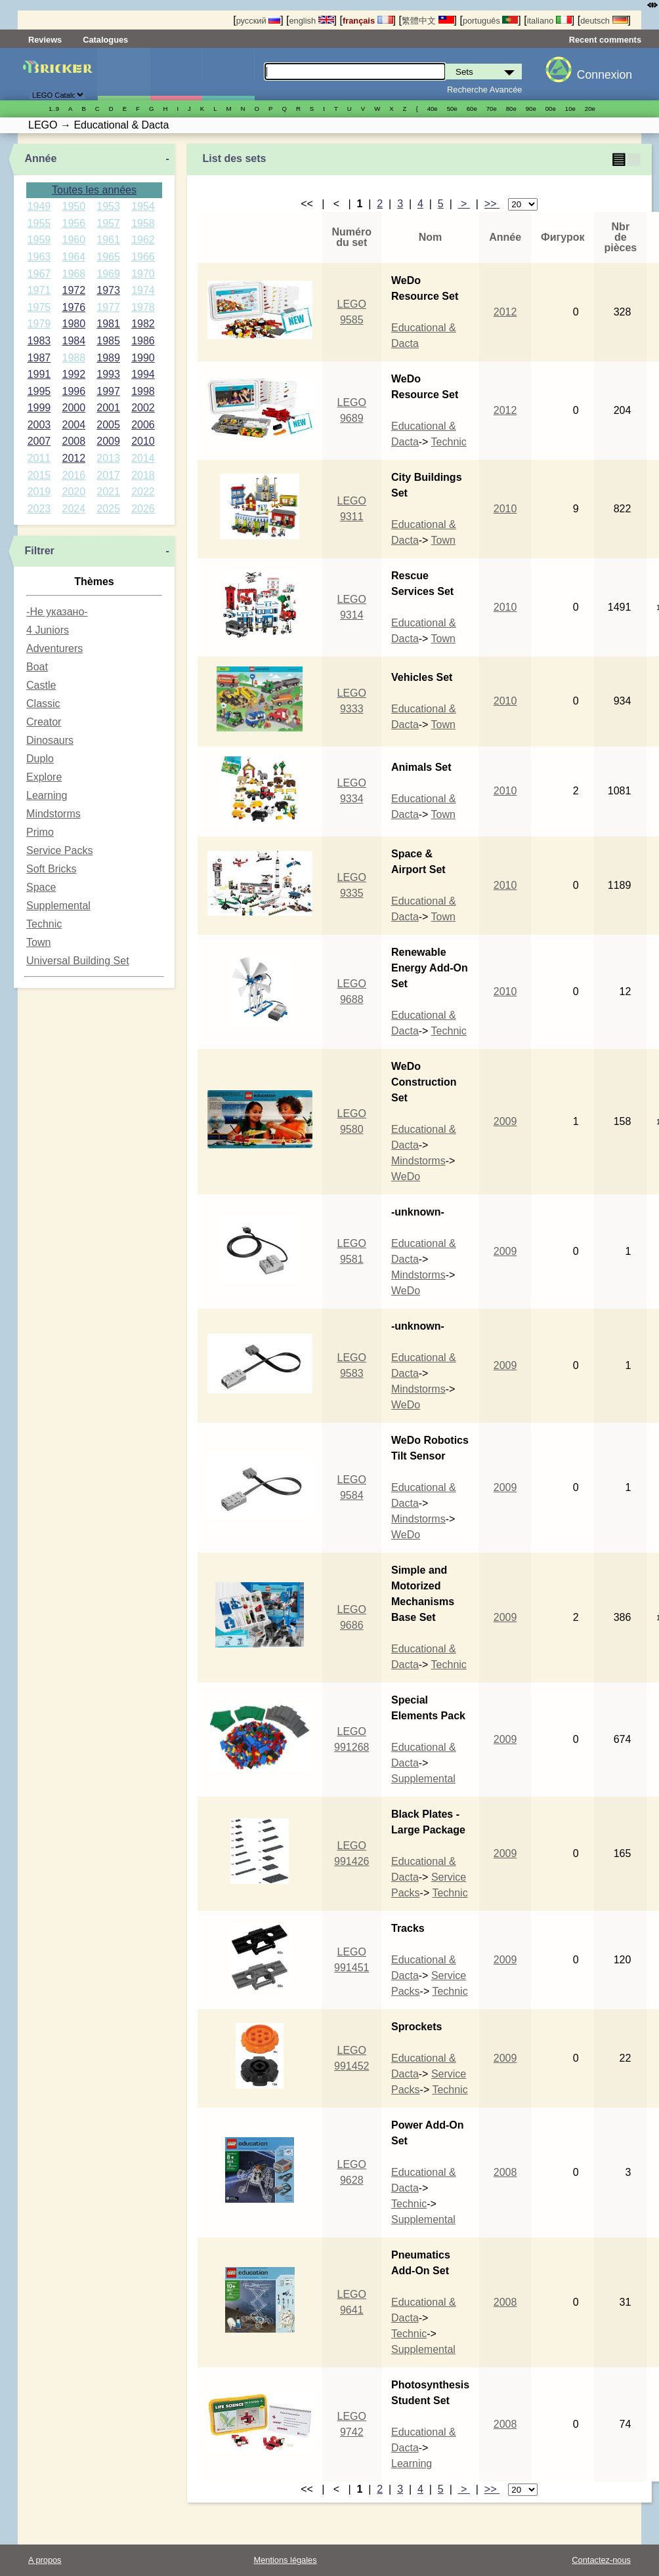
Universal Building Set (77, 960)
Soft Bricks (51, 868)
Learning (46, 795)
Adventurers (54, 648)
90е (531, 108)
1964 (73, 256)
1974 (143, 290)
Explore (44, 777)
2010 (143, 441)
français (368, 21)
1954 (143, 206)
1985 (108, 340)
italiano (549, 21)
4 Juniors (47, 630)
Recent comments (605, 40)
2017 (108, 475)
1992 (73, 374)
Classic (43, 703)
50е (452, 108)
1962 (143, 239)
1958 (143, 223)
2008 (73, 441)
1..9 (54, 108)
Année (40, 158)
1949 (39, 206)
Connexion (604, 74)
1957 (108, 223)
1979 (39, 323)
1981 (108, 323)
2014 (143, 458)
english (311, 21)
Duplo (40, 758)
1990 (143, 357)
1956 (73, 223)
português (490, 21)
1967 (39, 273)
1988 (73, 357)
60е (472, 108)
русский (258, 21)
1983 (39, 340)
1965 (108, 256)
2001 (108, 407)
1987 (39, 357)
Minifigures (176, 74)
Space (41, 887)
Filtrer (39, 550)
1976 (73, 307)
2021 (108, 491)
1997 (108, 391)
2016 (73, 475)
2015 (39, 475)
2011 (39, 458)
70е (491, 108)
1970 (143, 273)
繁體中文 (428, 21)
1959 (39, 239)
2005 (108, 424)
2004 (73, 424)
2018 (143, 475)
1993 (108, 374)
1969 (108, 273)
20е (590, 108)
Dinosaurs (50, 740)
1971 (39, 290)
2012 (73, 458)
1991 (39, 374)
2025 (108, 508)
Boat (37, 666)
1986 (143, 340)
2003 (39, 424)
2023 (39, 508)
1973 (108, 290)
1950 (73, 206)
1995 (39, 391)
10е (570, 108)
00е (550, 108)
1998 (143, 391)
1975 (39, 307)
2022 (143, 491)
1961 (108, 239)
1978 (143, 307)
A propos (45, 2560)
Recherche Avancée (484, 89)
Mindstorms (53, 813)
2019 (39, 491)
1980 (73, 323)
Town (38, 942)
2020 (73, 491)
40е (432, 108)
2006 (143, 424)
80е (511, 108)
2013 (108, 458)
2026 (143, 508)
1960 (73, 239)
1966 (143, 256)
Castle (41, 685)
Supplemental (58, 905)
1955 (39, 223)
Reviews (45, 40)
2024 (73, 508)
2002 (143, 407)
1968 (73, 273)
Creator (43, 721)
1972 (73, 290)
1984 (73, 340)
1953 (108, 206)
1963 (39, 256)
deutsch (603, 21)
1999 (39, 407)
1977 (108, 307)
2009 (108, 441)
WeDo (405, 1176)
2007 (39, 441)
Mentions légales (285, 2560)
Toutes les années (94, 189)
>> (492, 203)
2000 (73, 407)
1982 (143, 323)
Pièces (228, 74)
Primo (40, 832)
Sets (124, 74)
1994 (143, 374)
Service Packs (59, 850)
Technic (44, 924)
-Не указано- (57, 611)
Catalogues (105, 40)
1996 (73, 391)
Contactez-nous (601, 2560)
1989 (108, 357)
